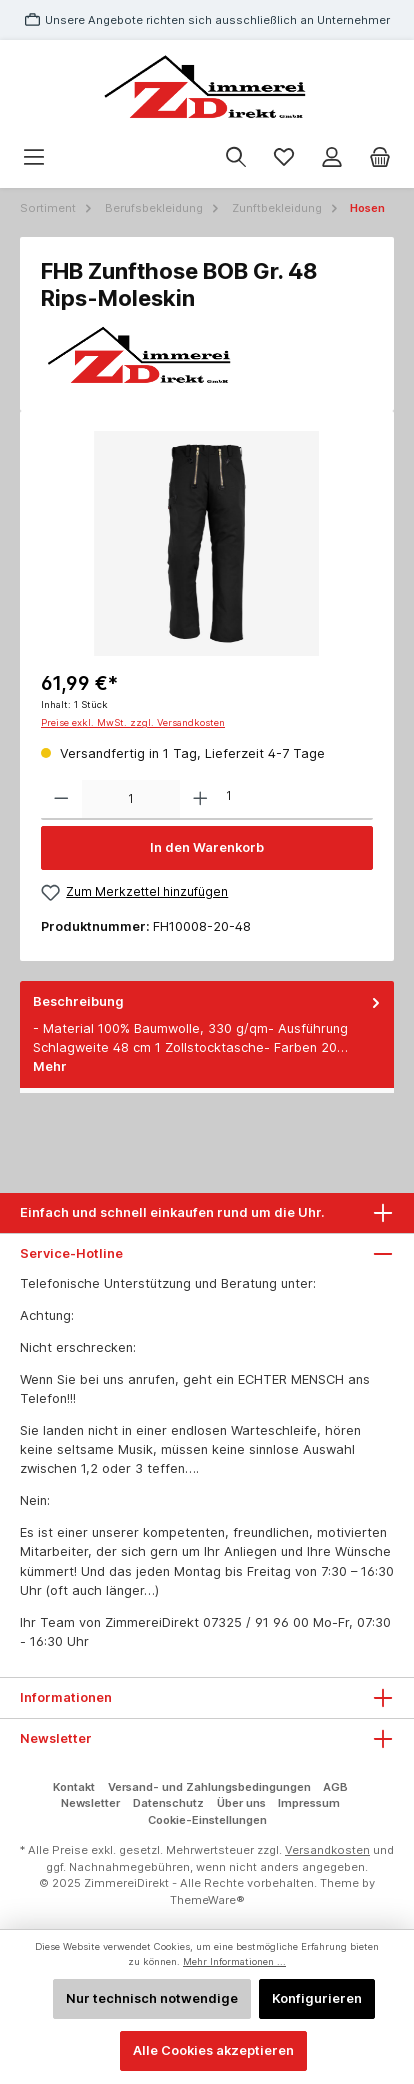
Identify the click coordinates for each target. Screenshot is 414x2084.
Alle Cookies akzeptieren (213, 2050)
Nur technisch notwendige (152, 1998)
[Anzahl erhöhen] (200, 800)
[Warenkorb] (380, 157)
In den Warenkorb (207, 847)
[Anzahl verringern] (61, 800)
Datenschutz (168, 1803)
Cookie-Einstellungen (207, 1820)
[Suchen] (236, 157)
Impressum (309, 1803)
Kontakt (74, 1787)
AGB (335, 1787)
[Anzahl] (131, 800)
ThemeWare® (207, 1900)
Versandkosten (327, 1850)
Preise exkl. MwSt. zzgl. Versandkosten (133, 722)
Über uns (241, 1803)
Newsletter (90, 1803)
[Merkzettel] (284, 157)
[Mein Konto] (332, 157)
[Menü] (34, 157)
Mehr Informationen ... (234, 1961)
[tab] (207, 1034)
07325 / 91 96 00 (256, 1622)
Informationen (66, 1697)
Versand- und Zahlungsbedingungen (209, 1787)
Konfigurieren (317, 1998)
